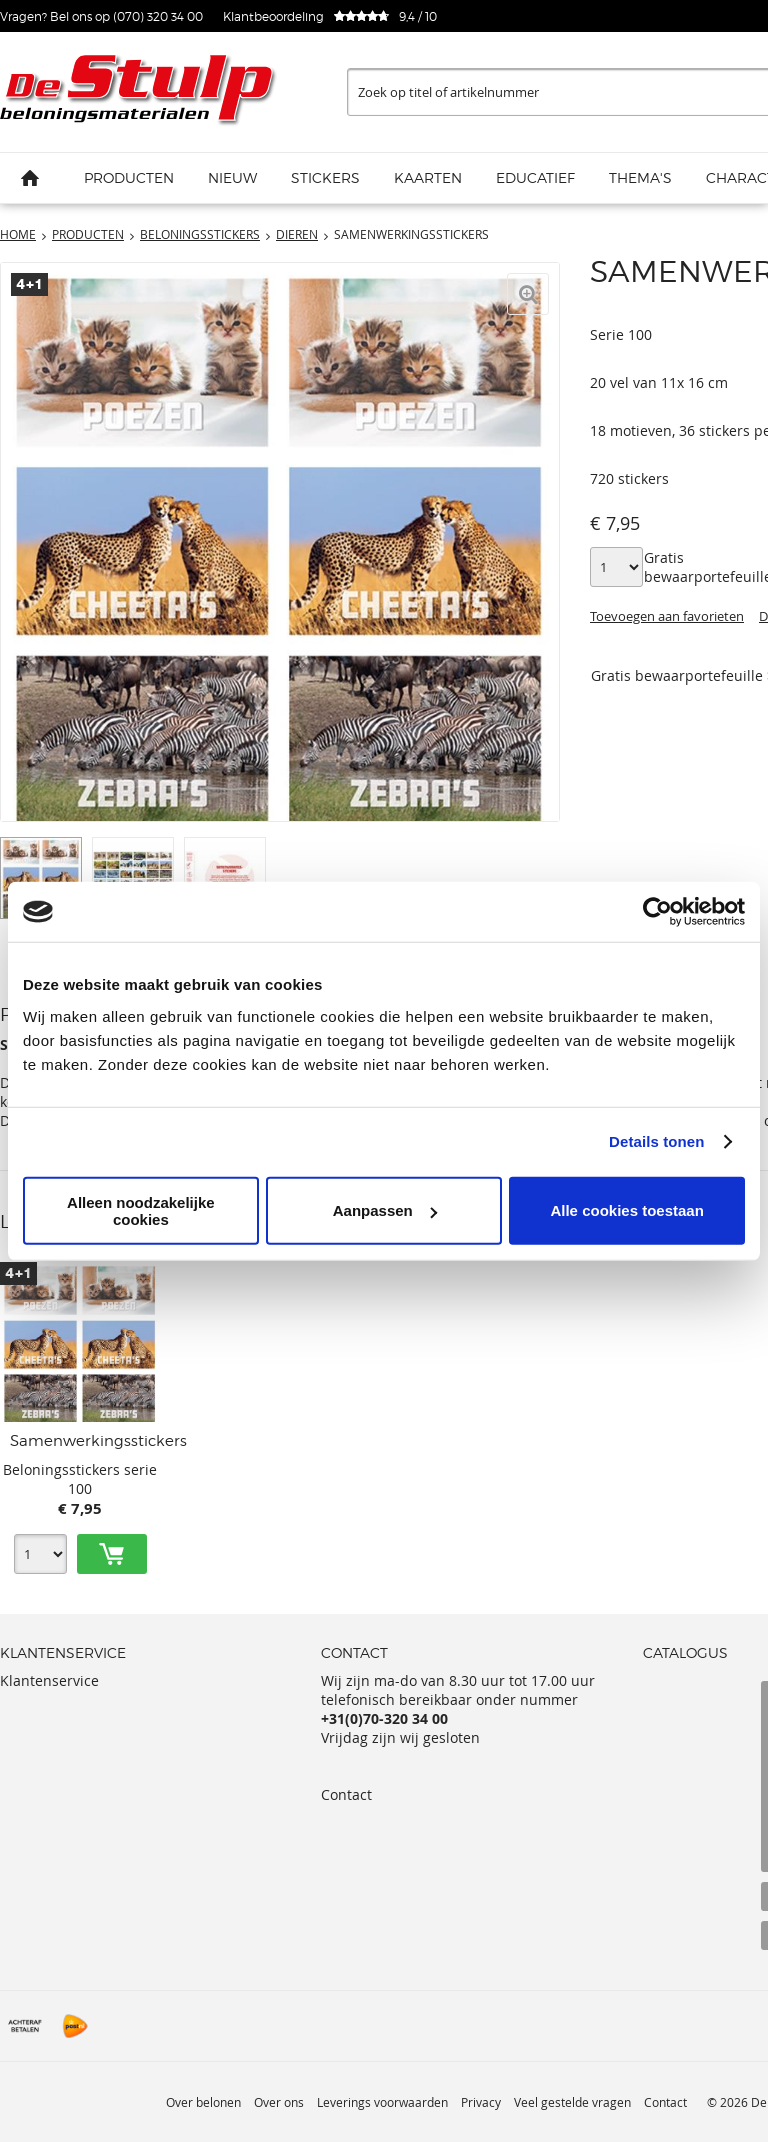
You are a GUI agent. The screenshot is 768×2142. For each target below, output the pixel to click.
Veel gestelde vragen (572, 2102)
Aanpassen (385, 1210)
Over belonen (203, 2102)
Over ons (279, 2102)
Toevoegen (112, 1554)
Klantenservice (49, 1680)
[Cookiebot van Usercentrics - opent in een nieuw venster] (657, 912)
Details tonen (656, 1141)
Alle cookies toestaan (626, 1210)
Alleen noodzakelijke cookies (141, 1210)
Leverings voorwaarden (382, 2102)
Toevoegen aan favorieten (667, 616)
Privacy (481, 2102)
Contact (346, 1794)
